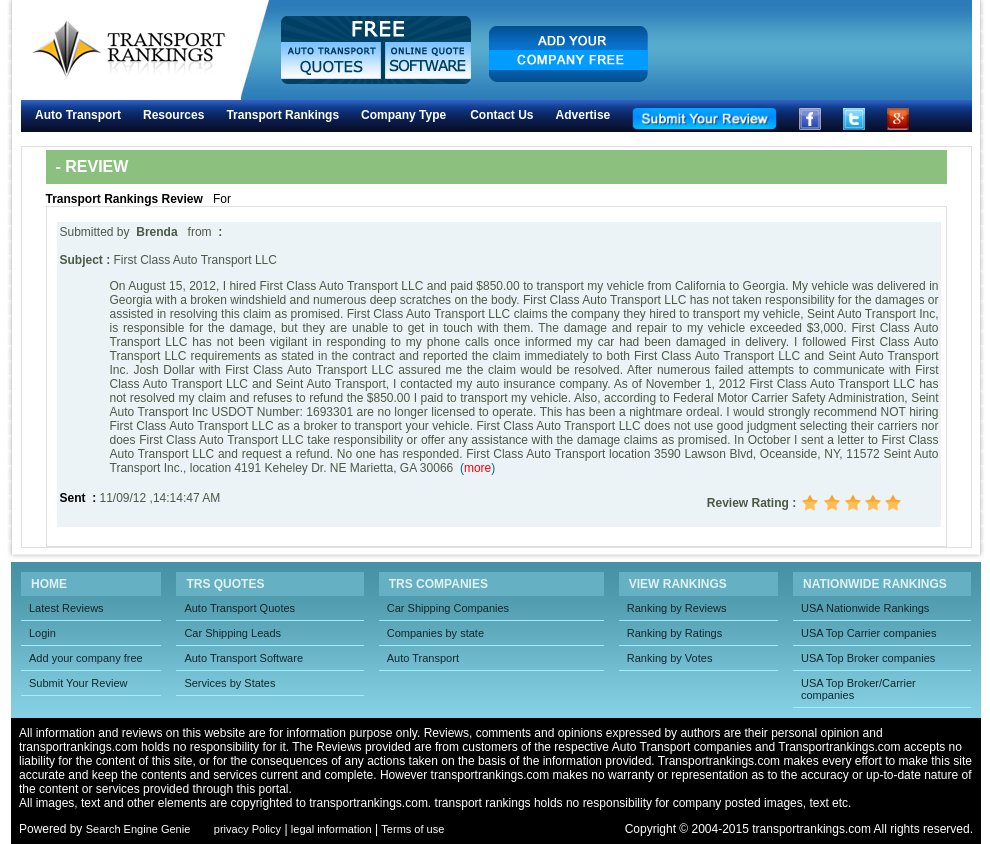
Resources (173, 115)
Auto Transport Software (243, 658)
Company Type (403, 115)
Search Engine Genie (138, 829)
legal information (331, 829)
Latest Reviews (66, 608)
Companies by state (435, 633)
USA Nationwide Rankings (865, 608)
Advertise (583, 115)
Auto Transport (78, 115)
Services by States (229, 683)
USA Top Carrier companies (869, 633)
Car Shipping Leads (232, 633)
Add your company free (86, 658)
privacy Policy (247, 829)
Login (42, 633)
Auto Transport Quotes (239, 608)
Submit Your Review (78, 683)
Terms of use (412, 829)
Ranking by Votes (670, 658)
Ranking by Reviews (677, 608)
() (477, 468)
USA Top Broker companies (868, 658)
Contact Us (501, 115)
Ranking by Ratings (674, 633)
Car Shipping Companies (448, 608)
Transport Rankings (282, 115)
